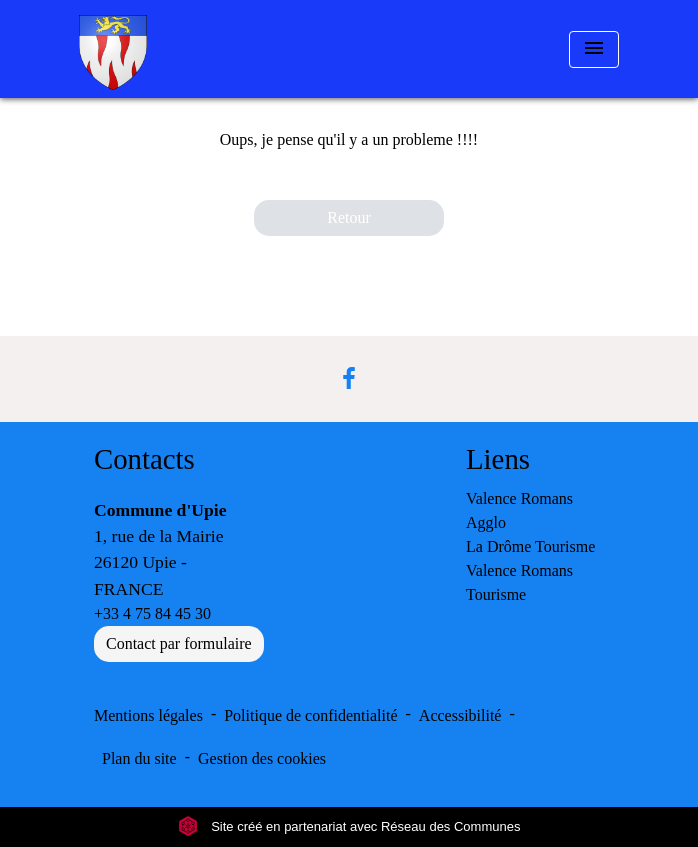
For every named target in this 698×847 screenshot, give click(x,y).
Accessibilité (460, 715)
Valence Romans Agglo (519, 510)
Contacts (144, 459)
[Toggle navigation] (594, 49)
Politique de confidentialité (310, 715)
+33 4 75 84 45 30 (152, 613)
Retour (349, 217)
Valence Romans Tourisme (519, 582)
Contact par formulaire (179, 643)
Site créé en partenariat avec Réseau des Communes (349, 826)
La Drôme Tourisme (530, 546)
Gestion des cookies (262, 758)
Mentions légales (148, 715)
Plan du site (139, 758)
